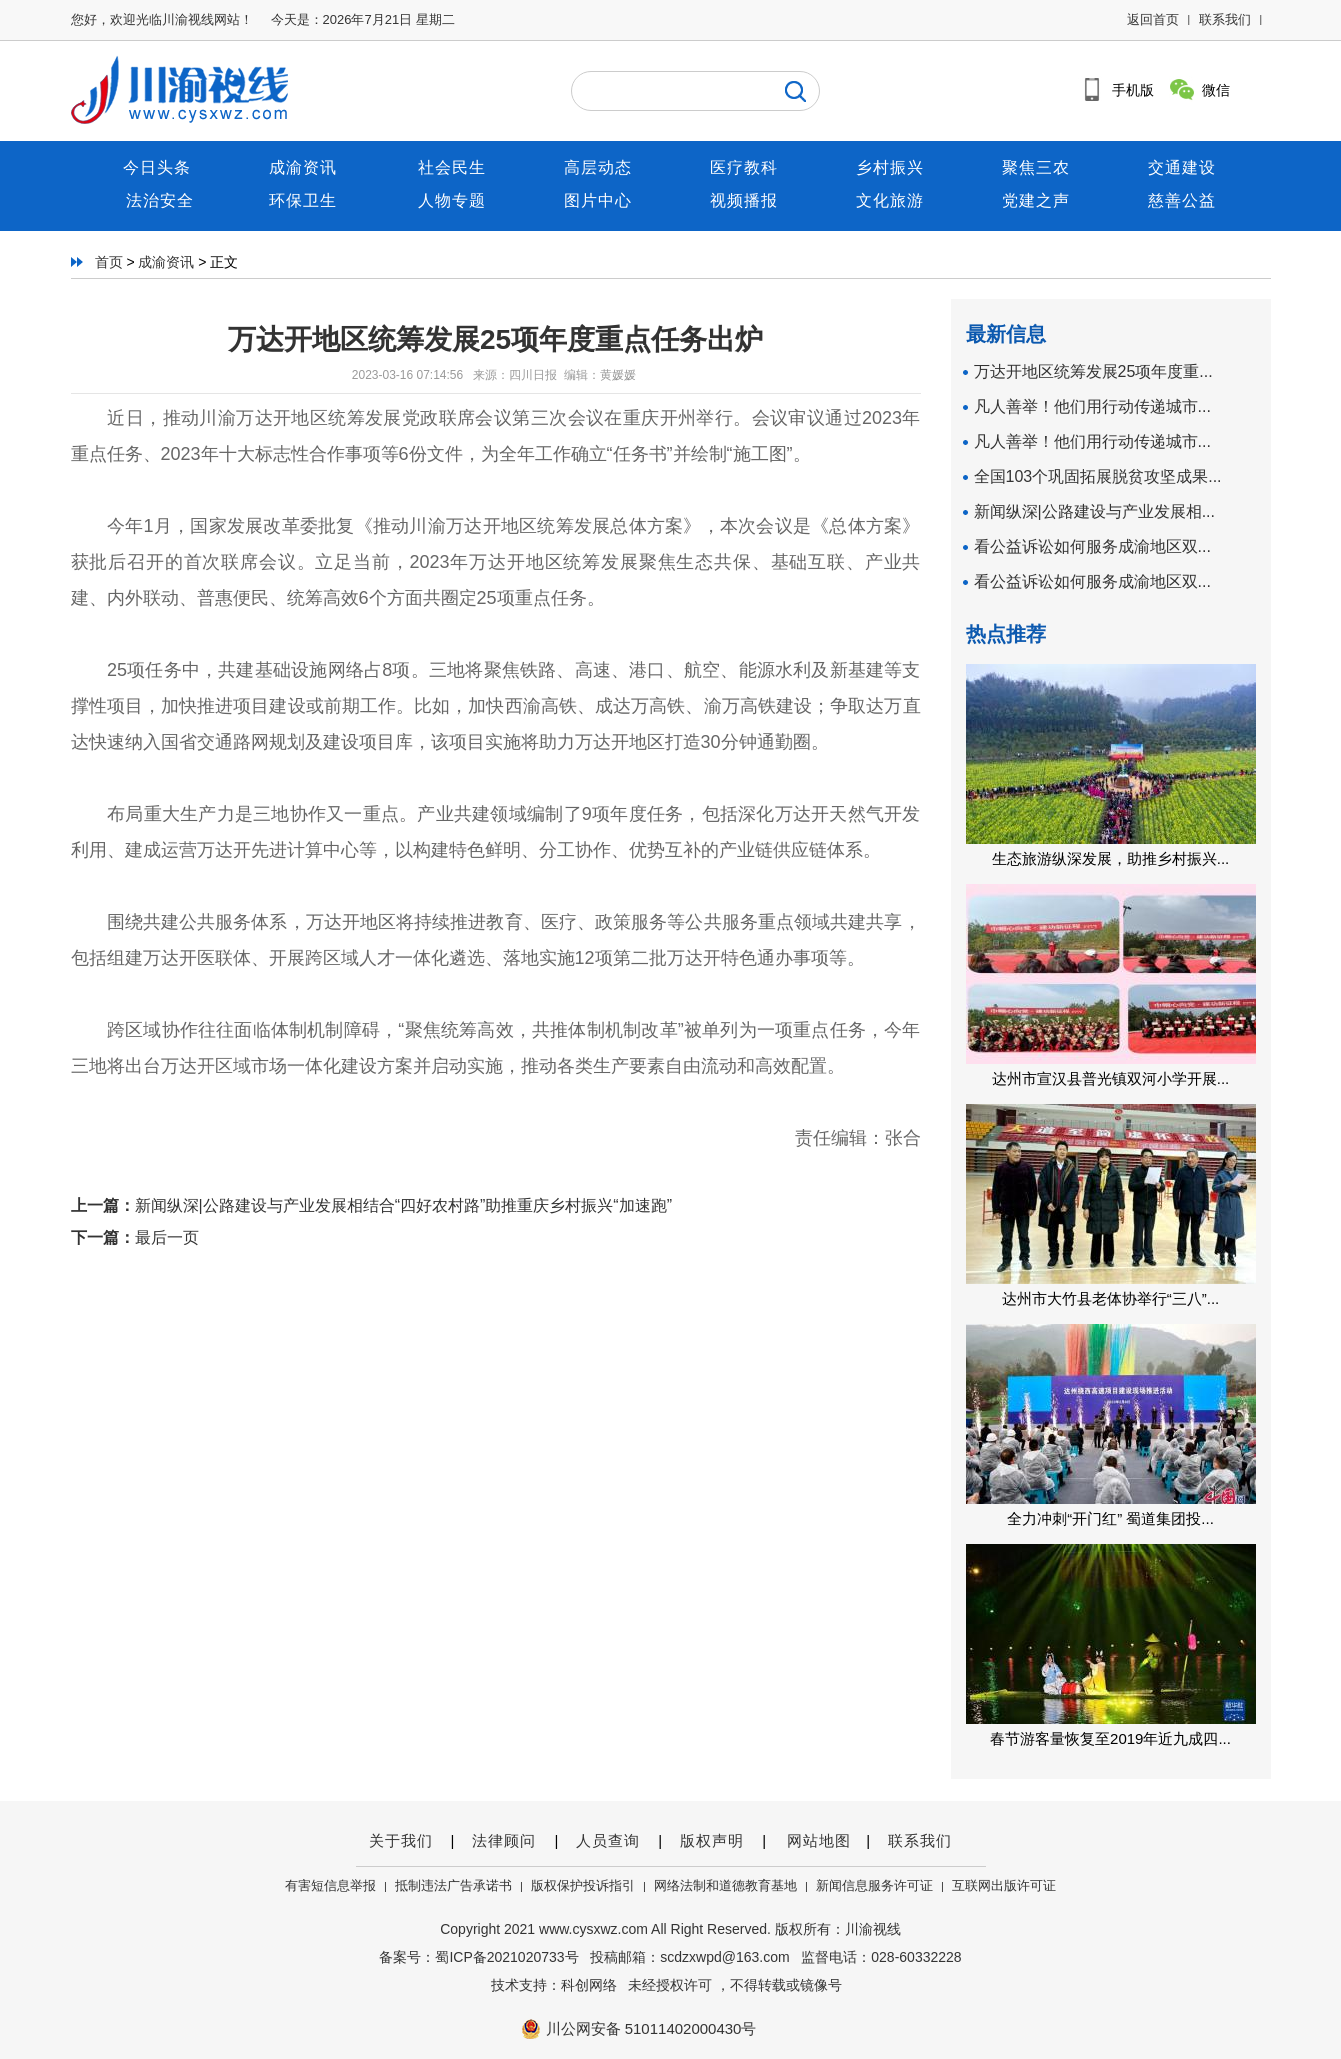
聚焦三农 (1036, 167)
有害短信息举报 (330, 1885)
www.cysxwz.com (593, 1929)
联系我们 (1225, 19)
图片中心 (598, 200)
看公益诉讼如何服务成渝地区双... (1092, 546)
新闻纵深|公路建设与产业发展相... (1095, 511)
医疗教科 (744, 167)
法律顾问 (504, 1840)
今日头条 (159, 167)
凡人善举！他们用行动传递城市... (1092, 406)
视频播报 (744, 200)
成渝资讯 (305, 167)
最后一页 (167, 1237)
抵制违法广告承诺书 (453, 1885)
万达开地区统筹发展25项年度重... (1093, 371)
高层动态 (598, 167)
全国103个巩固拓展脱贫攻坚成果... (1098, 476)
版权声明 (712, 1840)
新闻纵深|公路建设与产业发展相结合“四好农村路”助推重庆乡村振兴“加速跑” (403, 1205)
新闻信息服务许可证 (874, 1885)
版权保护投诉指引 (583, 1885)
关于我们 (401, 1840)
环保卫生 (305, 200)
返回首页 (1153, 19)
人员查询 (608, 1840)
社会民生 (452, 167)
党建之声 (1036, 200)
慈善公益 (1182, 200)
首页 (109, 262)
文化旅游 (890, 200)
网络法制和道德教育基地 (725, 1885)
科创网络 (589, 1985)
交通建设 (1182, 167)
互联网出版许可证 (1004, 1885)
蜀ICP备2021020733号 (506, 1957)
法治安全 (160, 200)
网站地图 (816, 1840)
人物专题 (452, 200)
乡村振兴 (890, 167)
